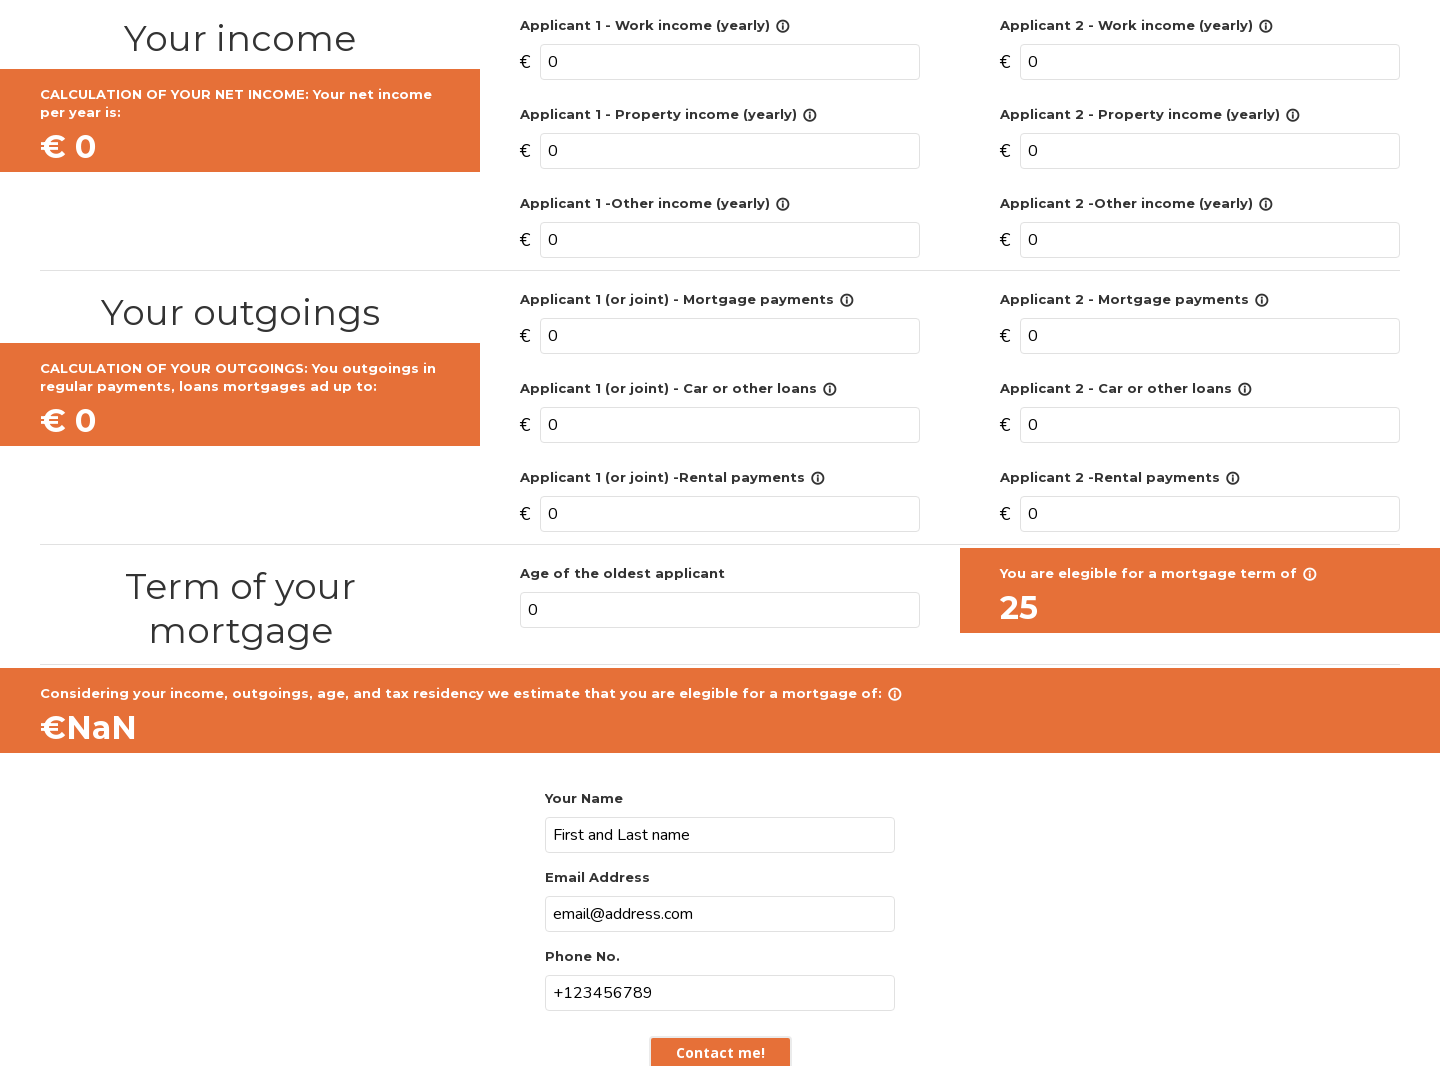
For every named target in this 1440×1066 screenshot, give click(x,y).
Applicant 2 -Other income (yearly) (1136, 203)
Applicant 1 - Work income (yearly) (655, 25)
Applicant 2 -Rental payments (1120, 477)
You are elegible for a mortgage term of (1158, 573)
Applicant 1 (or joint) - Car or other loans (678, 388)
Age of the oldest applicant (622, 573)
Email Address (597, 877)
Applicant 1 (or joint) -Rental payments (672, 477)
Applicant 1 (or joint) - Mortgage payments (687, 299)
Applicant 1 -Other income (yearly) (655, 203)
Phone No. (582, 956)
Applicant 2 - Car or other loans (1126, 388)
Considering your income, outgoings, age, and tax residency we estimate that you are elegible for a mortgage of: (471, 693)
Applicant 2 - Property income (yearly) (1150, 114)
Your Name (584, 798)
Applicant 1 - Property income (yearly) (668, 114)
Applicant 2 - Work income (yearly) (1136, 25)
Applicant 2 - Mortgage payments (1134, 299)
